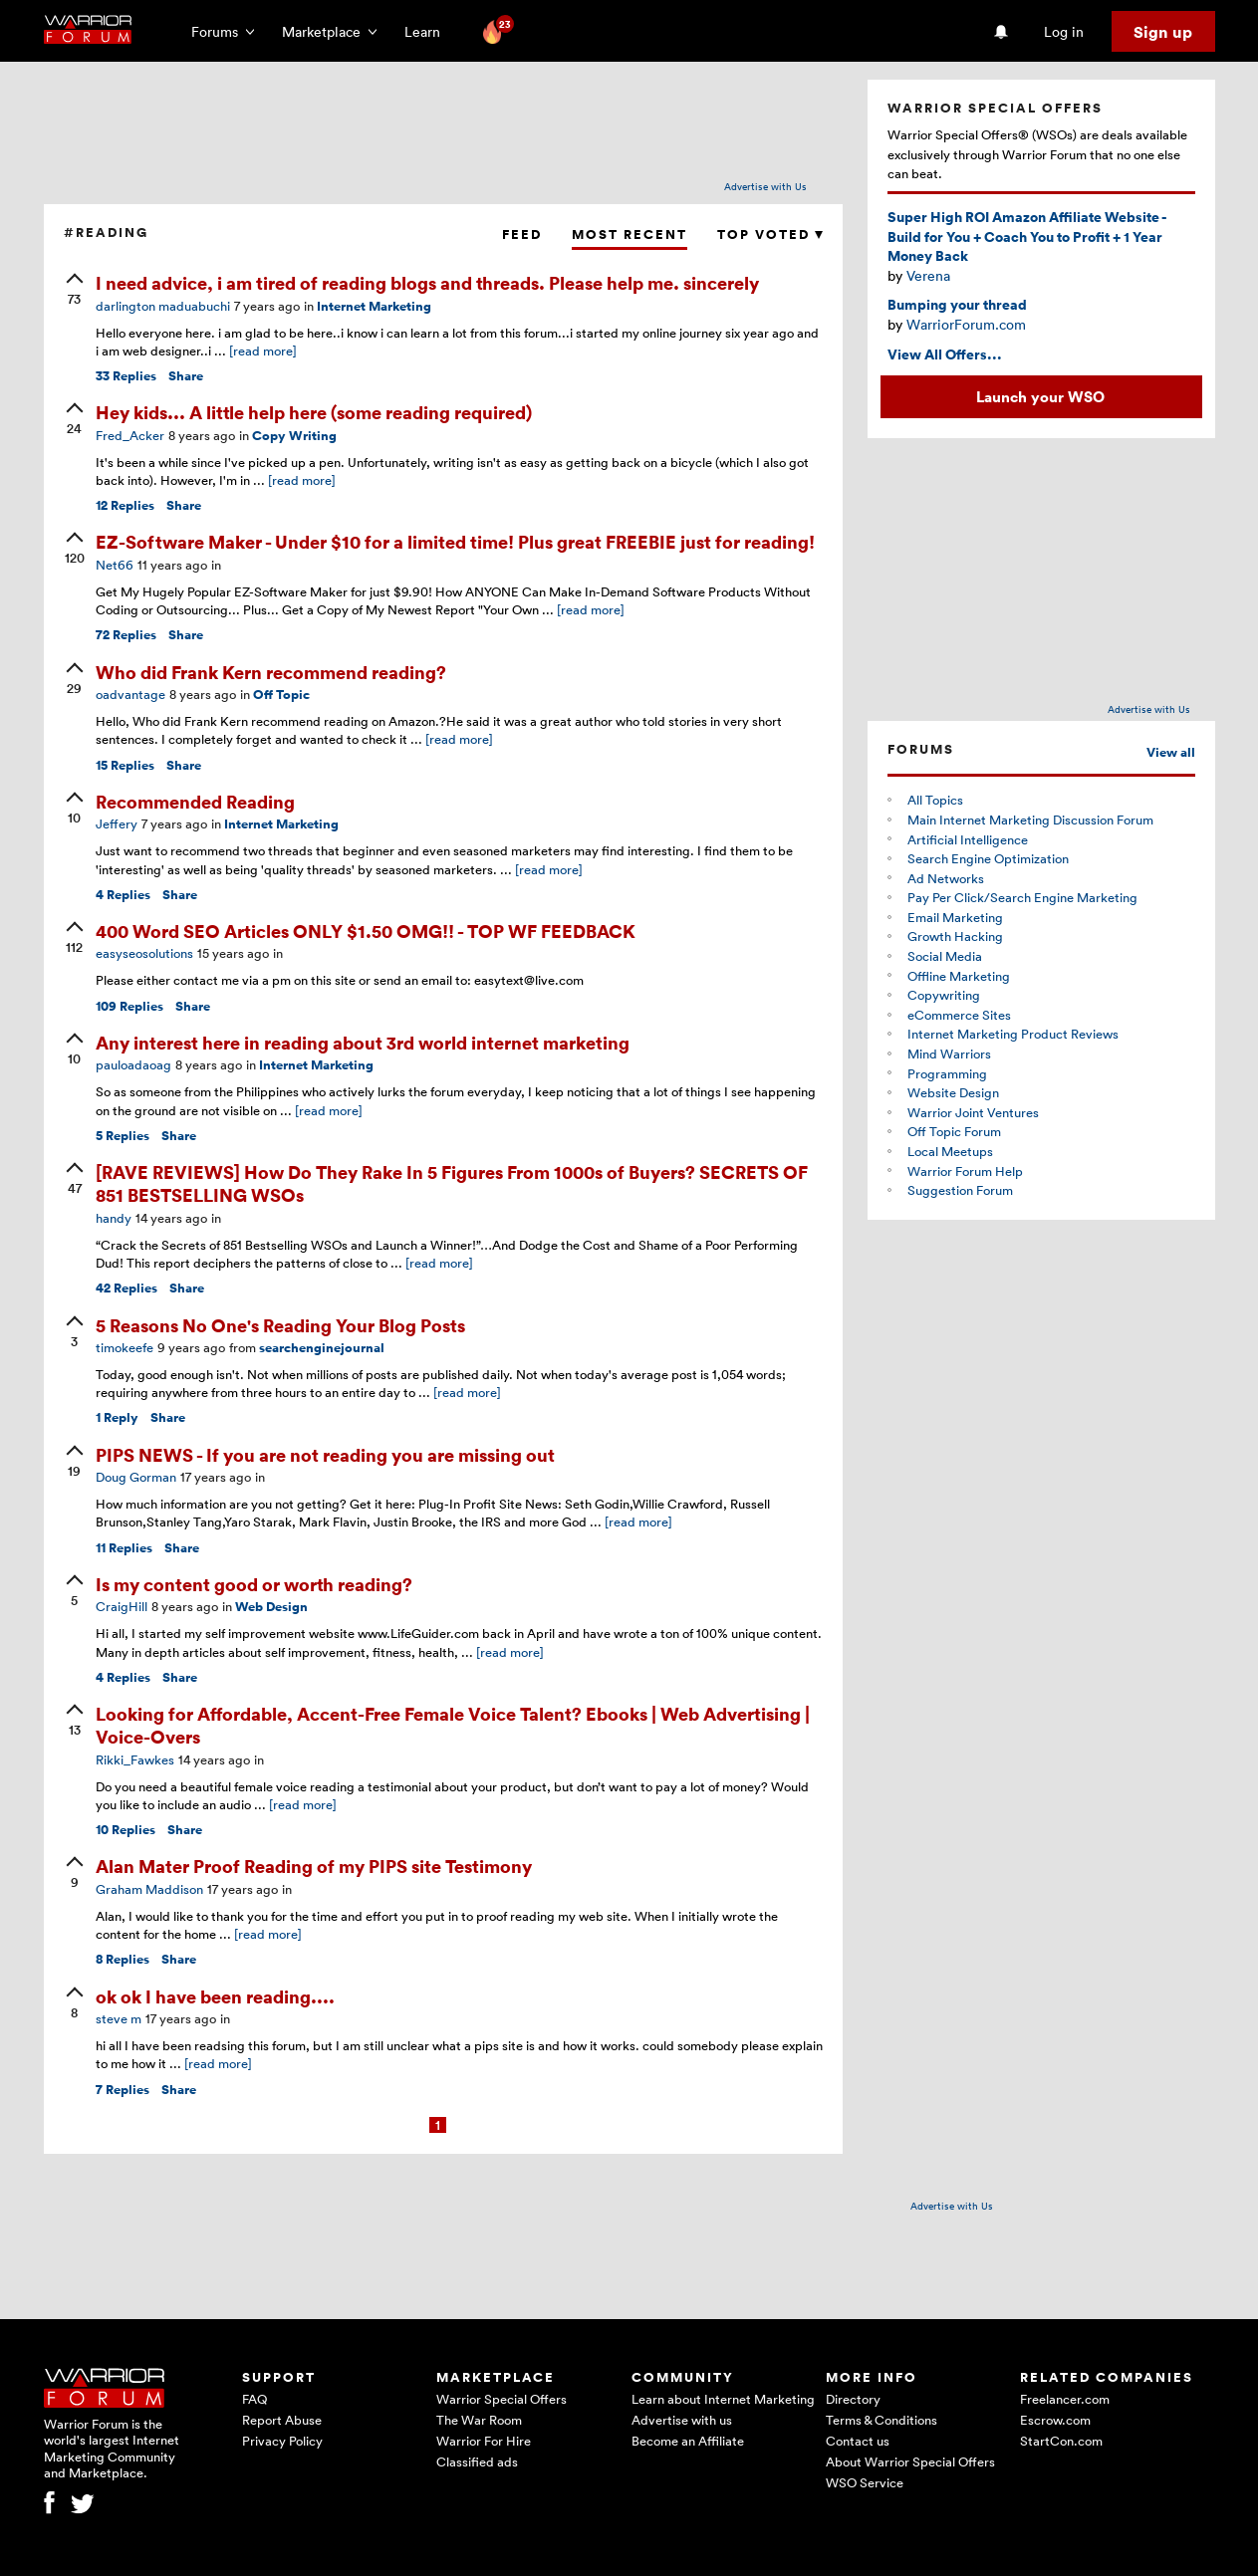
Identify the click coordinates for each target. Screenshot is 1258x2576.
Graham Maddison (149, 1889)
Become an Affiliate (687, 2441)
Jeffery (116, 823)
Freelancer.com (1065, 2399)
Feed (522, 234)
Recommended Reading (195, 801)
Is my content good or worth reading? (254, 1583)
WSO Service (864, 2482)
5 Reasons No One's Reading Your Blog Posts (280, 1324)
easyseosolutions (144, 953)
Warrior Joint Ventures (973, 1112)
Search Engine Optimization (988, 858)
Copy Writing (294, 435)
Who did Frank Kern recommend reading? (271, 671)
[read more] (263, 350)
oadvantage (130, 694)
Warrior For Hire (483, 2441)
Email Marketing (955, 917)
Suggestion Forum (960, 1190)
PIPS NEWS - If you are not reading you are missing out (325, 1454)
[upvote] (75, 291)
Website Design (953, 1092)
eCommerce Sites (959, 1015)
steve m (118, 2018)
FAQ (254, 2399)
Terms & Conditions (881, 2420)
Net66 (114, 565)
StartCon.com (1061, 2441)
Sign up (1162, 32)
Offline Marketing (958, 976)
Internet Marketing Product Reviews (1013, 1034)
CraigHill (121, 1606)
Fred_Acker (130, 435)
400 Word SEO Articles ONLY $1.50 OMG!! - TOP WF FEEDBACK (365, 930)
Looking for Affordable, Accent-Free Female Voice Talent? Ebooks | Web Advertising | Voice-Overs (453, 1725)
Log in (1064, 31)
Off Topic (281, 694)
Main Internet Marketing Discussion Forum (1030, 819)
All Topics (935, 800)
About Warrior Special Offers (910, 2461)
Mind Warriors (949, 1053)
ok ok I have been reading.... (215, 1996)
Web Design (271, 1606)
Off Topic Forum (954, 1131)
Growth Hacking (955, 936)
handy (113, 1218)
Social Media (944, 956)
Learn (428, 31)
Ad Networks (945, 878)
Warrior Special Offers (501, 2399)
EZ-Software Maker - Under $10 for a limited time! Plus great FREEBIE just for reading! (455, 541)
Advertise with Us (765, 186)
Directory (853, 2399)
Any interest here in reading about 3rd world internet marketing (362, 1042)
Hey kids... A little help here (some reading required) (314, 411)
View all (1170, 752)
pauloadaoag (133, 1064)
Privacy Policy (282, 2441)
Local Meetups (950, 1151)
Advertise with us (681, 2420)
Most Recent (629, 234)
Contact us (857, 2441)
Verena (928, 275)
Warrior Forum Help (965, 1171)
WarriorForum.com (966, 324)
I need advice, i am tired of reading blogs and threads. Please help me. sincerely (427, 282)
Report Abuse (282, 2420)
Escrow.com (1055, 2420)
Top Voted (770, 234)
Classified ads (477, 2461)
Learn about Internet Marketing (723, 2399)
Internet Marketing (374, 306)
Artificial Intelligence (967, 839)
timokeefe (124, 1347)
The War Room (479, 2420)
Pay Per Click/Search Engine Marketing (1022, 897)
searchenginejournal (321, 1347)
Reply (117, 1417)
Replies (126, 375)
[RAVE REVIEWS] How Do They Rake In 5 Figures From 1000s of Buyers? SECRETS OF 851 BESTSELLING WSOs (452, 1183)
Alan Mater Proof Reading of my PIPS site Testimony (314, 1865)
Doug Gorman (136, 1477)
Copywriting (943, 995)
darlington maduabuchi (163, 306)
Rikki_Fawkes (135, 1759)
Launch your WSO (1040, 396)
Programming (947, 1073)
